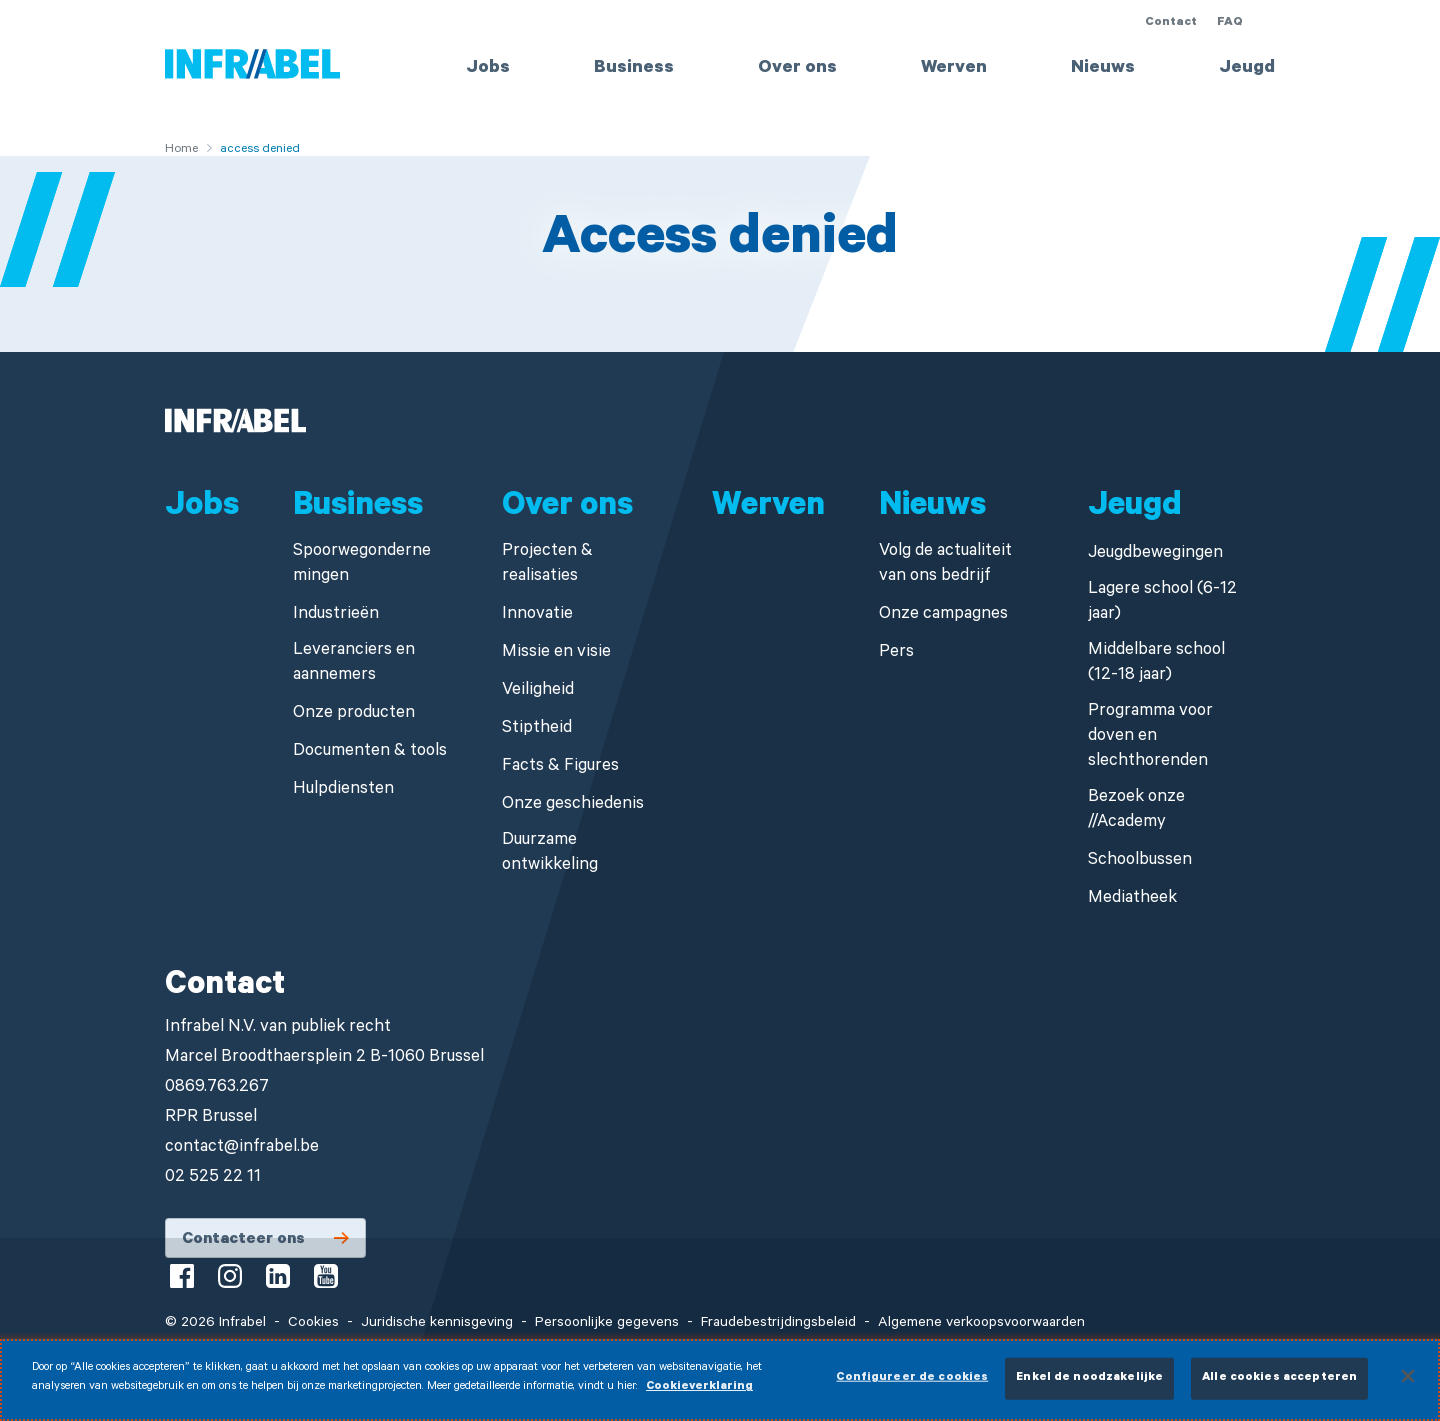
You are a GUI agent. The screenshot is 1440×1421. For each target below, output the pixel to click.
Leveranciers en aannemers (354, 664)
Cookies (313, 1324)
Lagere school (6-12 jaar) (1162, 603)
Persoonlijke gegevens (607, 1324)
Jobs (488, 69)
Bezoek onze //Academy (1136, 811)
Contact (1171, 23)
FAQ (1230, 23)
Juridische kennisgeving (437, 1324)
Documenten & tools (370, 752)
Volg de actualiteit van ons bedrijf (945, 565)
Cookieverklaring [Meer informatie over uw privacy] (699, 1397)
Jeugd (1247, 69)
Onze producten (354, 714)
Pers (896, 653)
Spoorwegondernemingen (362, 565)
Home (181, 150)
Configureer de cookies (912, 1387)
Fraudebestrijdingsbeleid (778, 1324)
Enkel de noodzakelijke (1089, 1387)
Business (634, 69)
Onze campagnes (943, 615)
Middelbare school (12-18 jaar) (1156, 664)
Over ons (797, 69)
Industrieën (336, 615)
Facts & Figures (560, 767)
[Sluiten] (1408, 1385)
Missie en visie (556, 653)
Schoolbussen (1140, 861)
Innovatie (537, 615)
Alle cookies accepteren (1279, 1387)
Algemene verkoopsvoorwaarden (981, 1324)
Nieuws (1103, 69)
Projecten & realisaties (547, 565)
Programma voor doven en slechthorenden (1150, 737)
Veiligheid (538, 691)
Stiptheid (537, 729)
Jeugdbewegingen (1155, 554)
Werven (954, 69)
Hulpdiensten (343, 790)
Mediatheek (1132, 899)
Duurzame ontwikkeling (550, 854)
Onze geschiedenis (573, 805)
